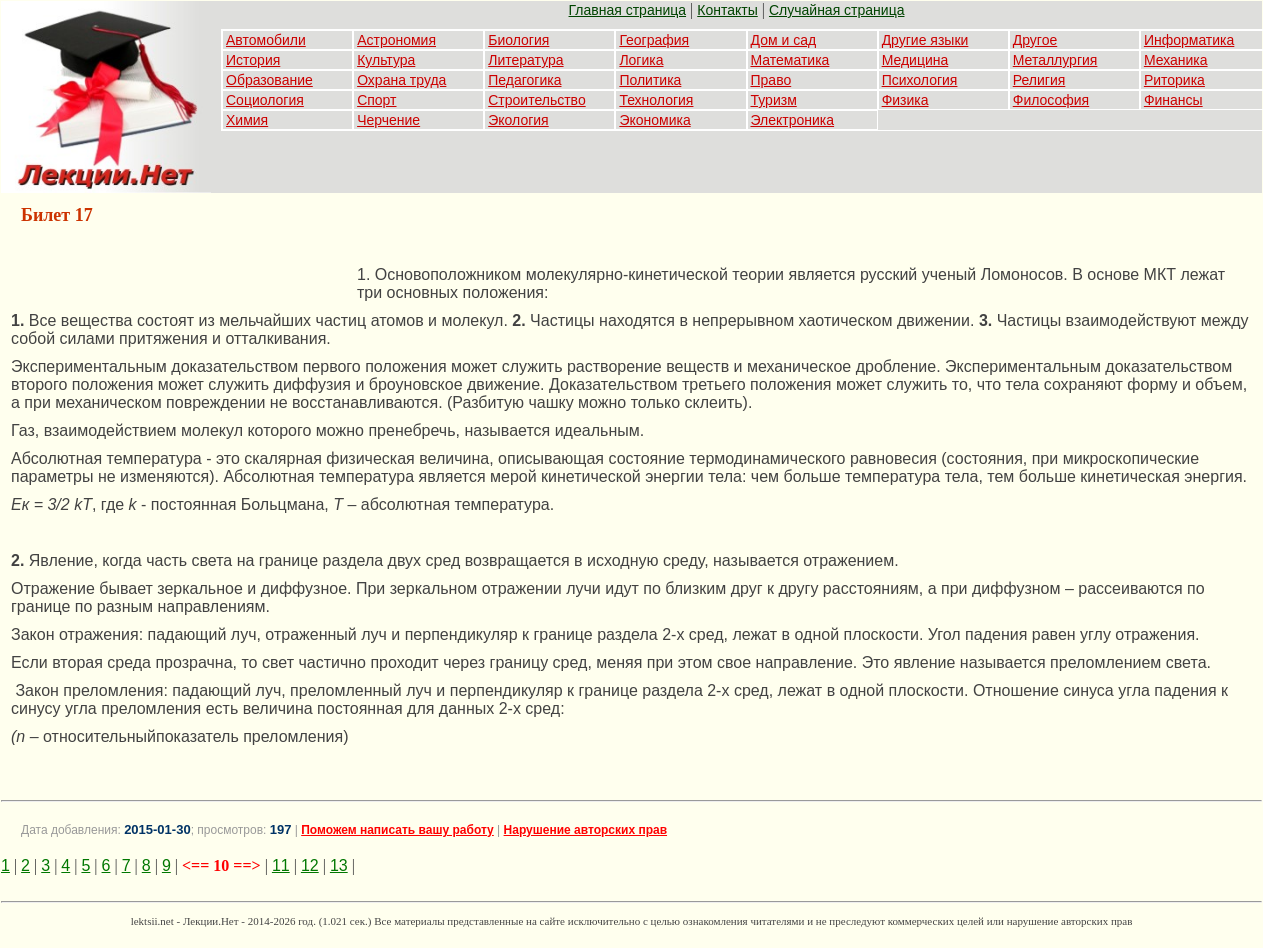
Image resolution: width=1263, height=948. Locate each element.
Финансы (1173, 100)
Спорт (376, 100)
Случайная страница (837, 10)
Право (771, 80)
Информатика (1189, 40)
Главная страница (628, 10)
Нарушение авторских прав (585, 830)
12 (310, 865)
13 (339, 865)
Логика (641, 60)
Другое (1035, 40)
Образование (269, 80)
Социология (265, 100)
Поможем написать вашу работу (397, 830)
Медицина (915, 60)
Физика (905, 100)
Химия (247, 120)
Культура (386, 60)
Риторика (1174, 80)
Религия (1039, 80)
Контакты (727, 10)
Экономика (654, 120)
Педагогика (524, 80)
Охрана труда (401, 80)
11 (281, 865)
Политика (650, 80)
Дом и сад (784, 40)
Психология (920, 80)
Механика (1176, 60)
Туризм (774, 100)
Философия (1051, 100)
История (253, 60)
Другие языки (925, 40)
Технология (656, 100)
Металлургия (1055, 60)
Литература (525, 60)
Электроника (793, 120)
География (654, 40)
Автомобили (266, 40)
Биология (518, 40)
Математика (790, 60)
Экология (518, 120)
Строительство (536, 100)
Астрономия (396, 40)
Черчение (388, 120)
